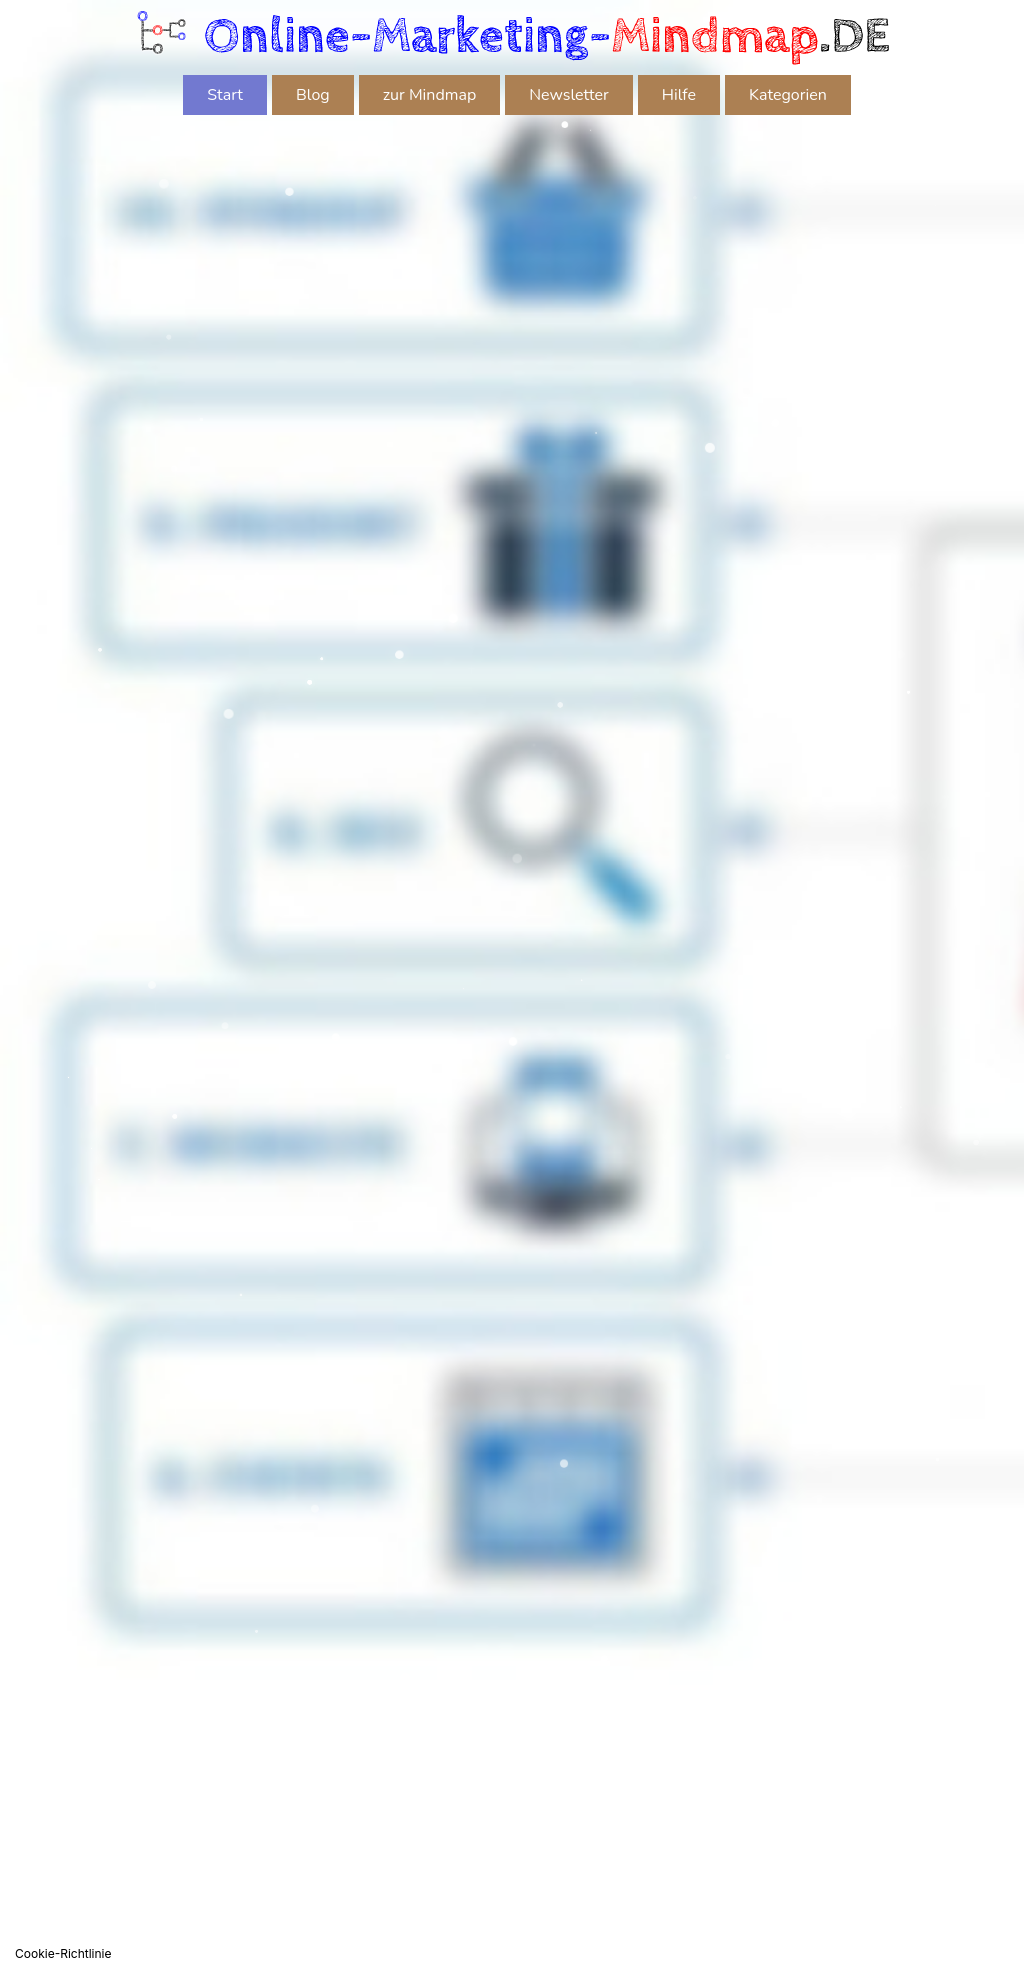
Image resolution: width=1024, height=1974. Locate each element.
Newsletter (569, 95)
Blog (313, 95)
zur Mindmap (430, 95)
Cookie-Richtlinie (63, 1953)
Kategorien (788, 95)
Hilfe (679, 95)
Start (225, 95)
